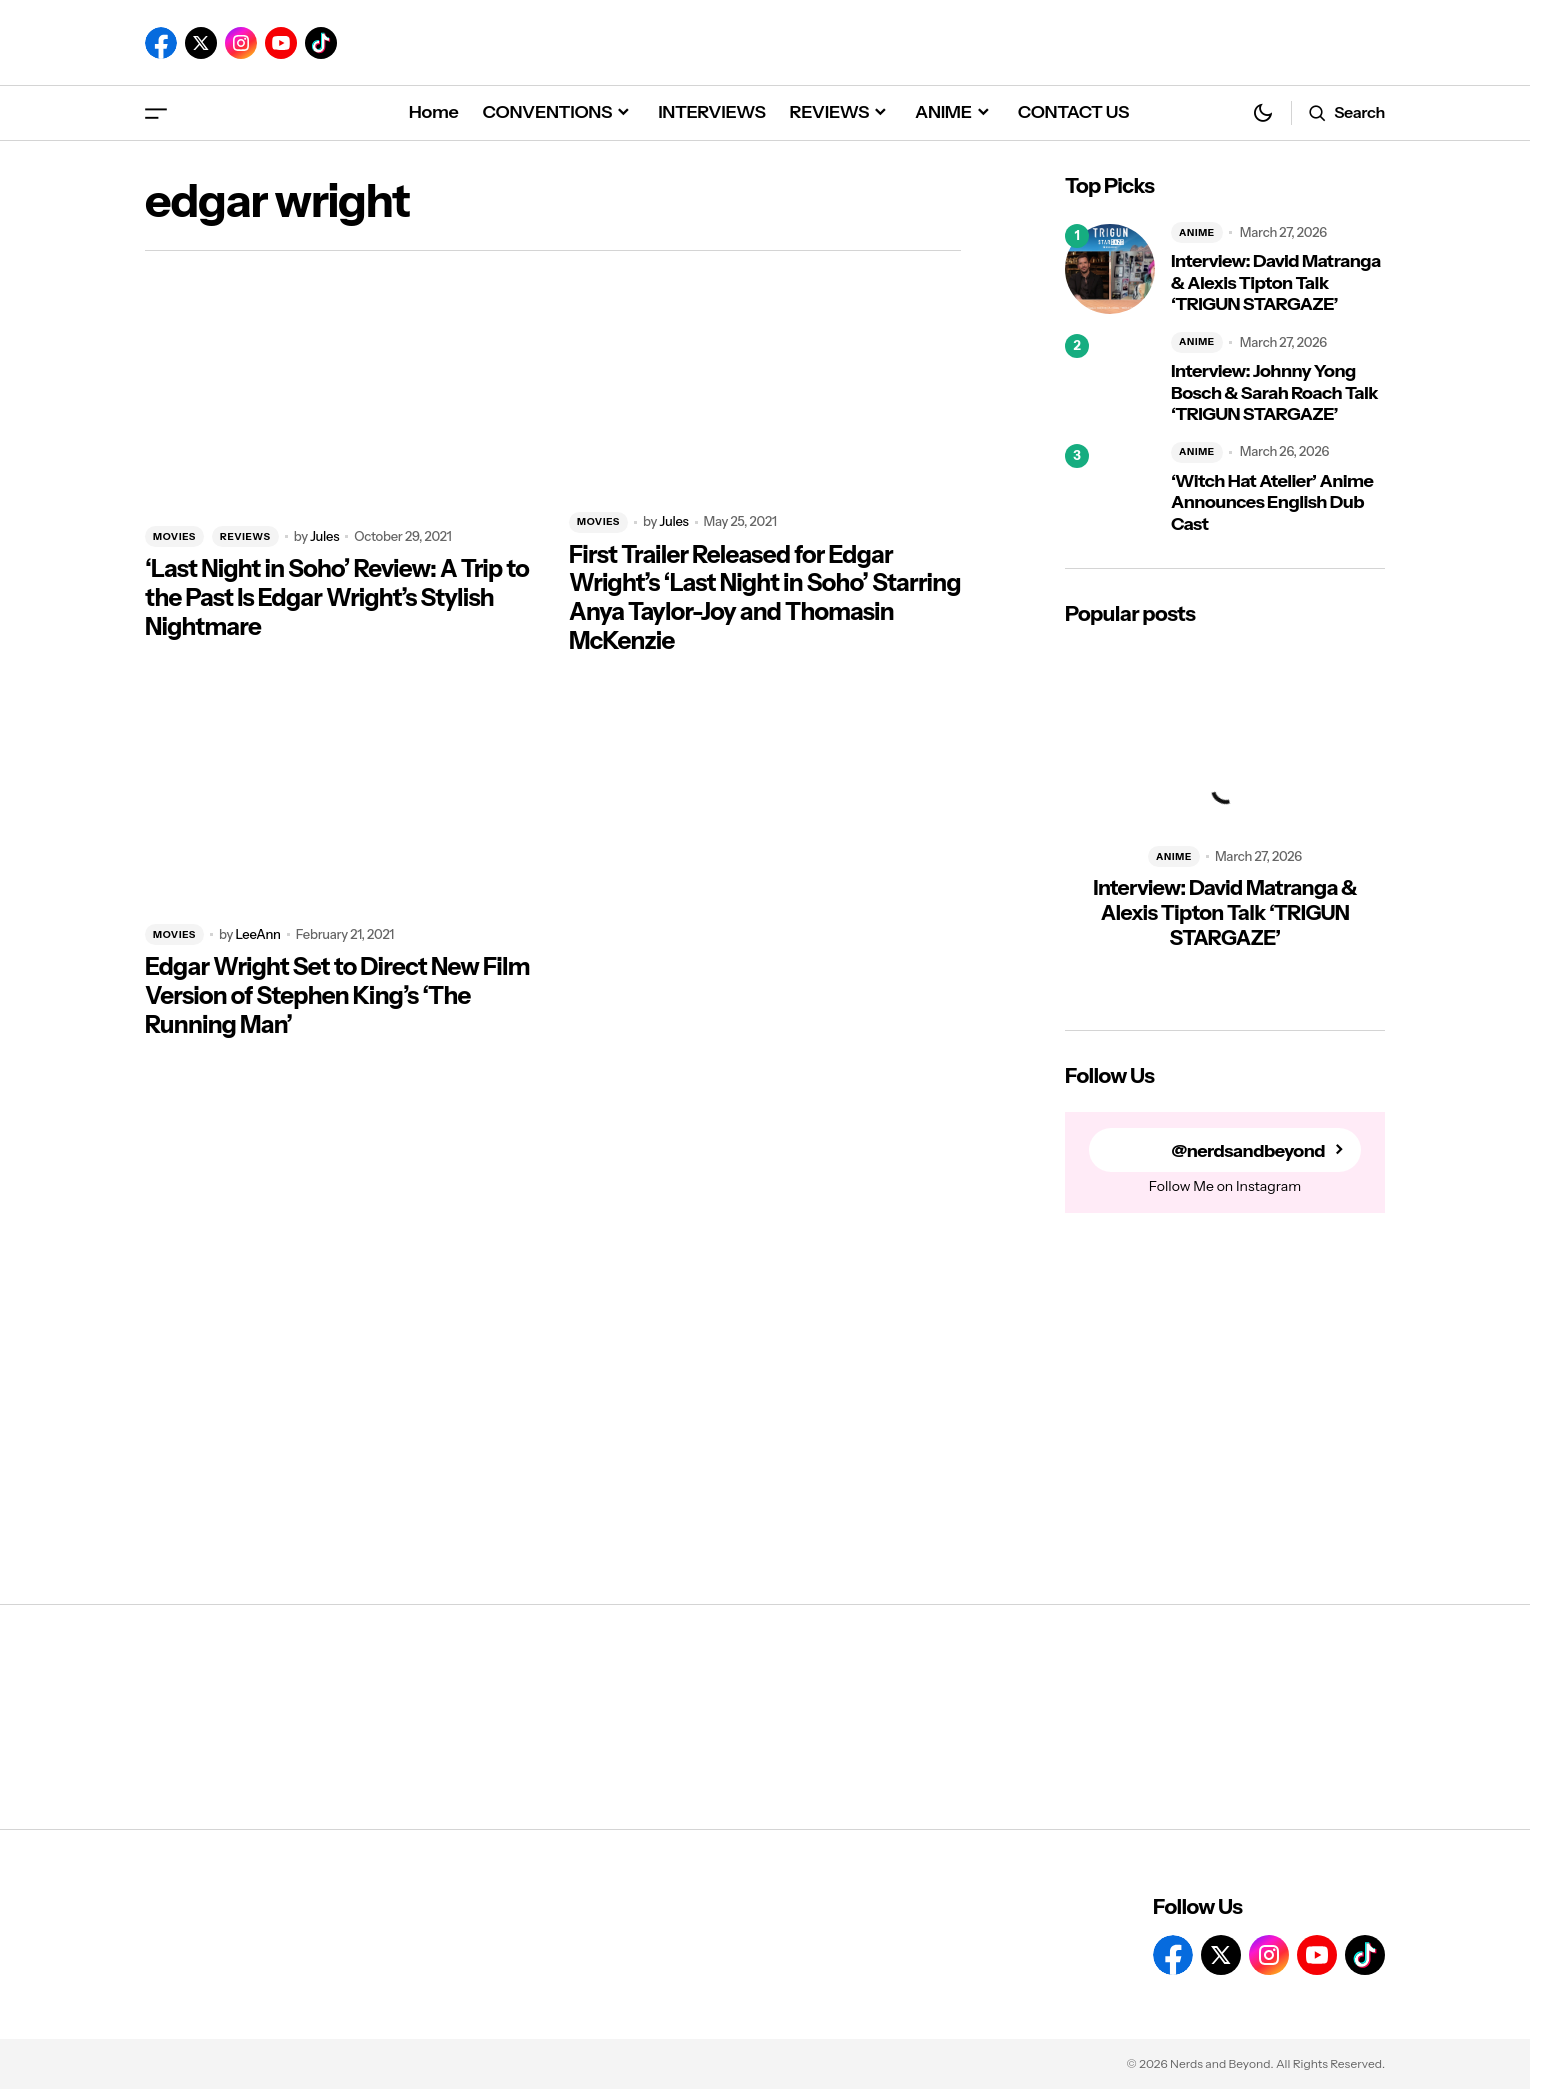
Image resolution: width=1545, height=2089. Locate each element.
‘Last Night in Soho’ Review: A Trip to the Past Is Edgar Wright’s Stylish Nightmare (337, 598)
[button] (156, 112)
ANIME (1197, 232)
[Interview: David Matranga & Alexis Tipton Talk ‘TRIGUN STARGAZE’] (1110, 269)
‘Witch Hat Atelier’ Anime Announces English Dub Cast (1272, 503)
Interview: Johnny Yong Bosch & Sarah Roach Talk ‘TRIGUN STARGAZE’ (1274, 393)
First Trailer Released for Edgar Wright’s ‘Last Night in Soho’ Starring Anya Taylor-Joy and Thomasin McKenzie (765, 598)
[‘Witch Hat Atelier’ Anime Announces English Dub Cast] (1110, 489)
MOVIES (174, 536)
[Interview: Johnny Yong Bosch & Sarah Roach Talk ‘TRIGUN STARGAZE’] (1110, 379)
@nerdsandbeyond (1248, 1150)
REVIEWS (245, 536)
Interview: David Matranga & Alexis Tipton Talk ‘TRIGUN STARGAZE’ (1276, 283)
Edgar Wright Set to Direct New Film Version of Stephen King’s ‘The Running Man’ (337, 996)
